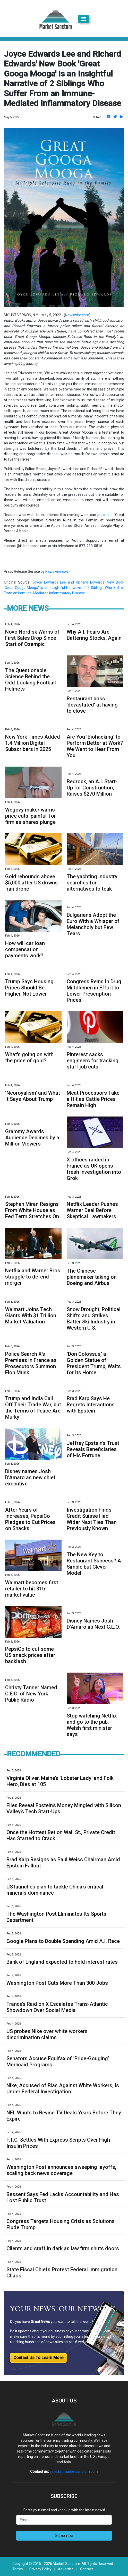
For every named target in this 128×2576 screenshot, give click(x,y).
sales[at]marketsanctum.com (74, 2471)
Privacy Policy (40, 2569)
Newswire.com (77, 315)
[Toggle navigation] (83, 19)
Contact (86, 2569)
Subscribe (64, 2535)
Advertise (66, 2569)
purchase (105, 515)
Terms (17, 2569)
